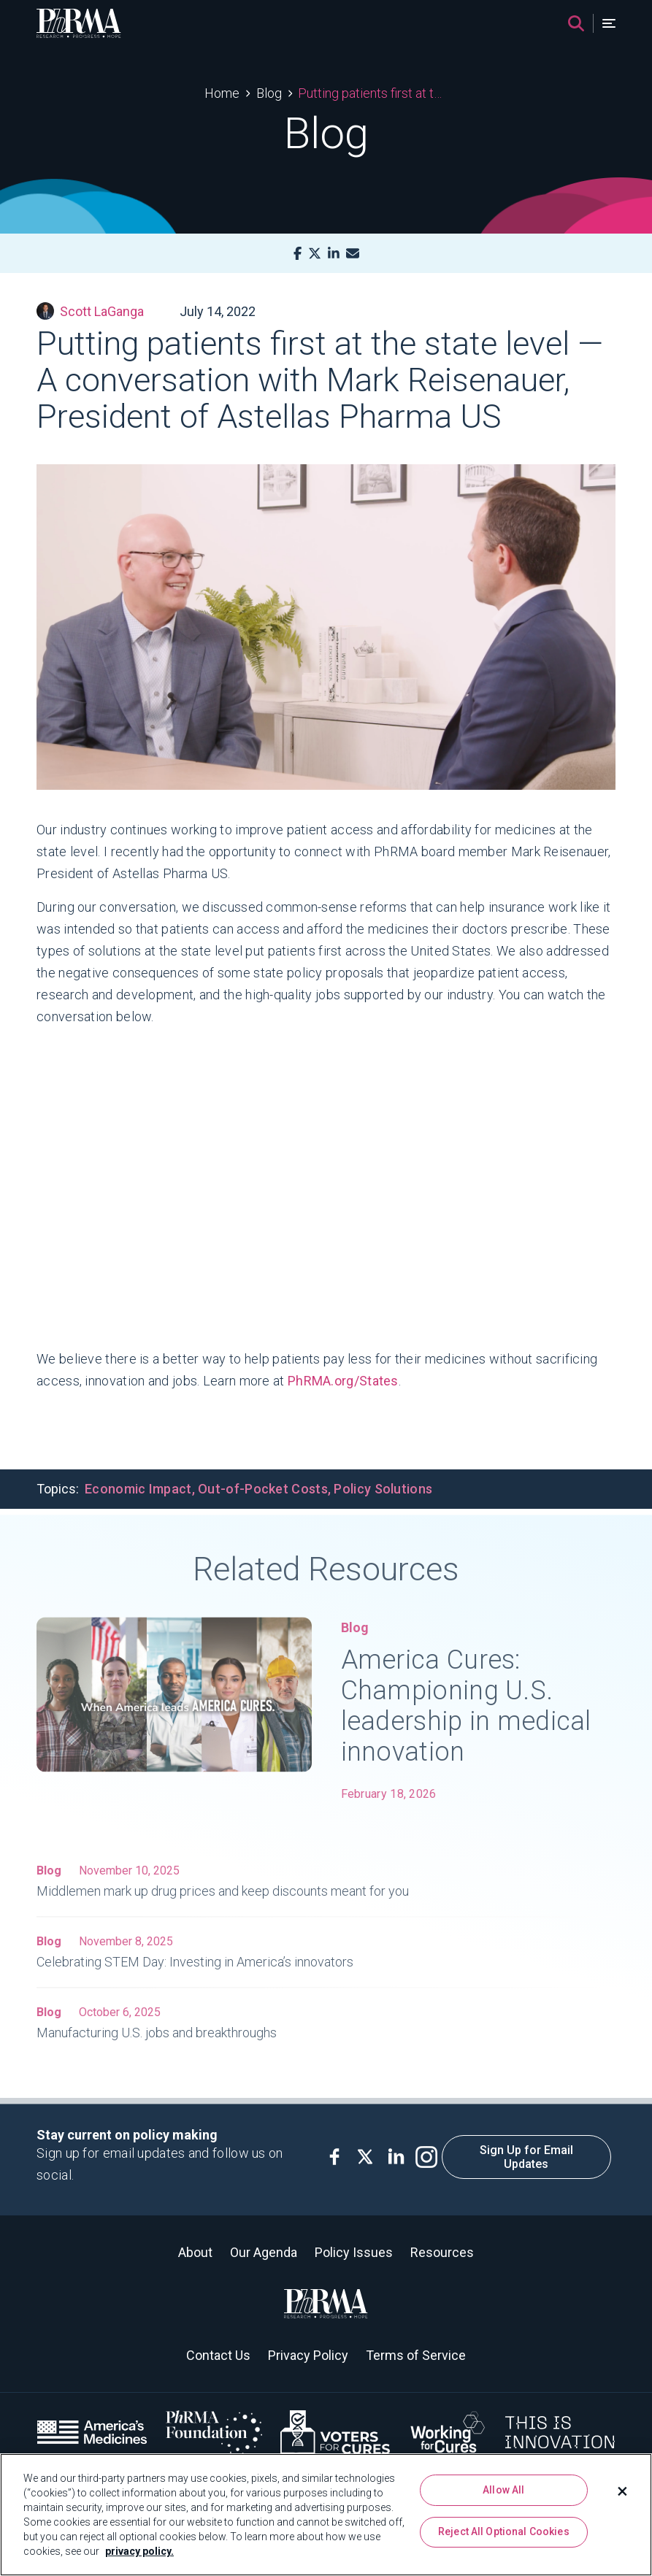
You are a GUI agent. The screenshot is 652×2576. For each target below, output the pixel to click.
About (195, 2252)
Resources (442, 2252)
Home (221, 93)
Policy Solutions (383, 1488)
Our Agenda (263, 2252)
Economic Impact (138, 1488)
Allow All (503, 2490)
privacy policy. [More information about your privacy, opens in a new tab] (139, 2551)
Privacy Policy (308, 2355)
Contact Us (218, 2355)
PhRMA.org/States (343, 1380)
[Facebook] (298, 253)
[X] (314, 253)
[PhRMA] (79, 23)
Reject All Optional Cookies (503, 2531)
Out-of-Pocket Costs (263, 1488)
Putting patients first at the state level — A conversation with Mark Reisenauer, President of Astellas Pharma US (373, 93)
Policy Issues (354, 2252)
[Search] (576, 23)
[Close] (622, 2491)
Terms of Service (416, 2355)
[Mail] (352, 253)
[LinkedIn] (334, 253)
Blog (269, 93)
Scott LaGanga (90, 311)
